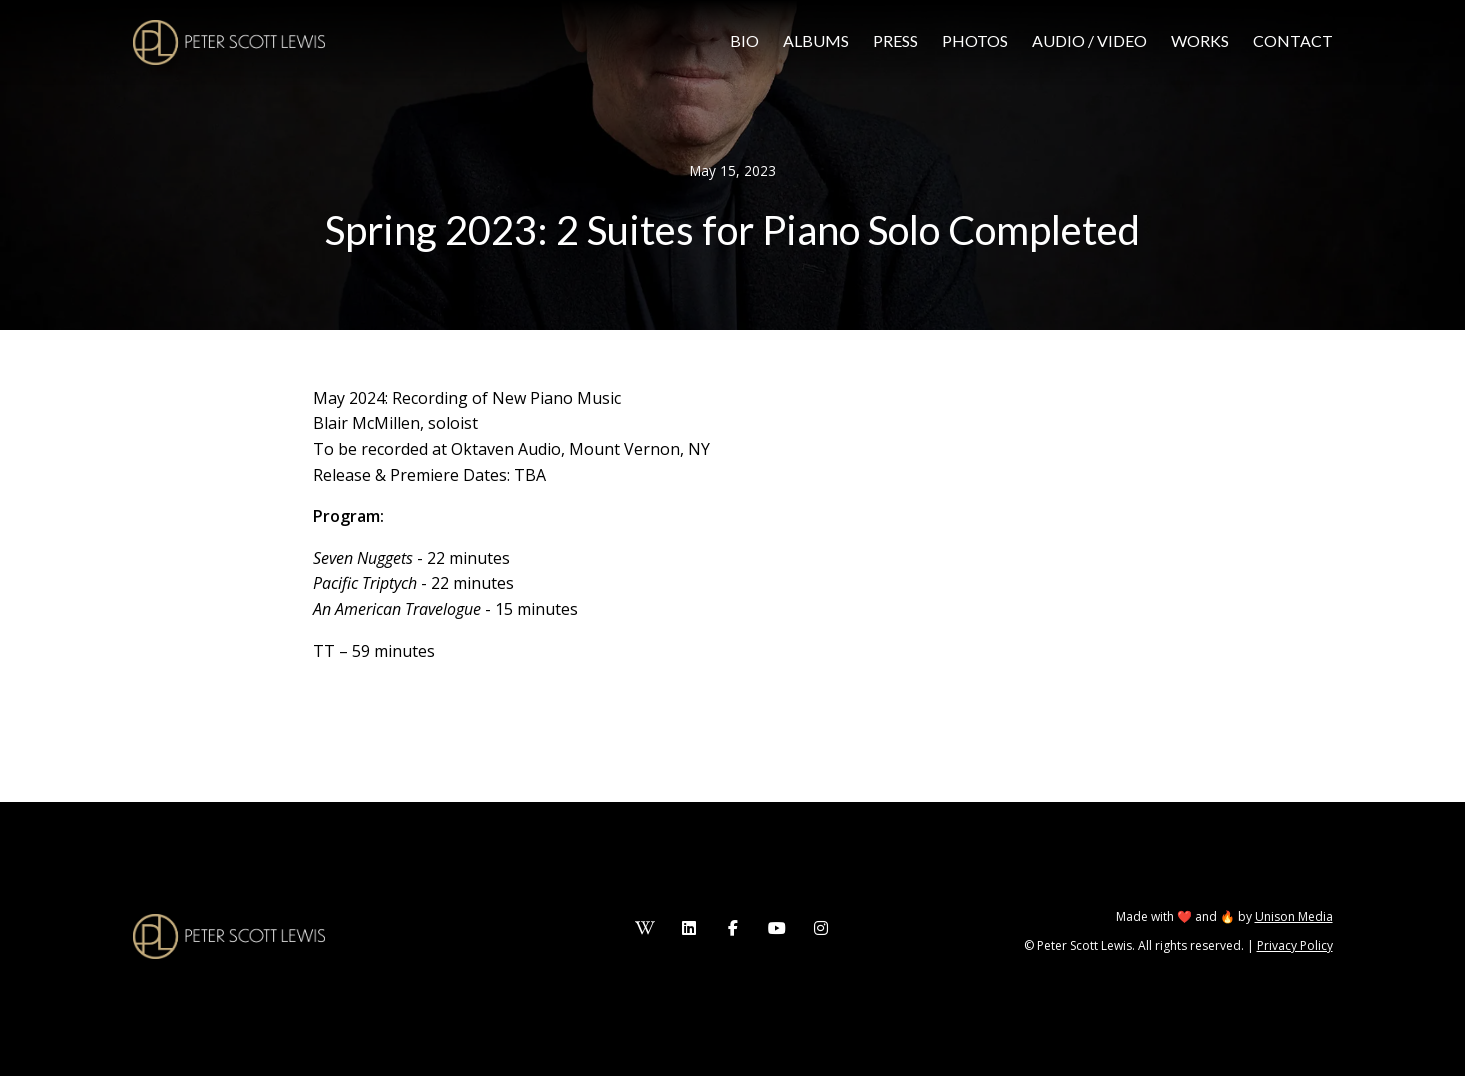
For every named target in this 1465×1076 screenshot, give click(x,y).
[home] (229, 42)
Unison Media (1294, 916)
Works (1200, 40)
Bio (744, 40)
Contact (1293, 40)
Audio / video (1089, 40)
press (895, 40)
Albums (816, 40)
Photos (975, 40)
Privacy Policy (1295, 945)
